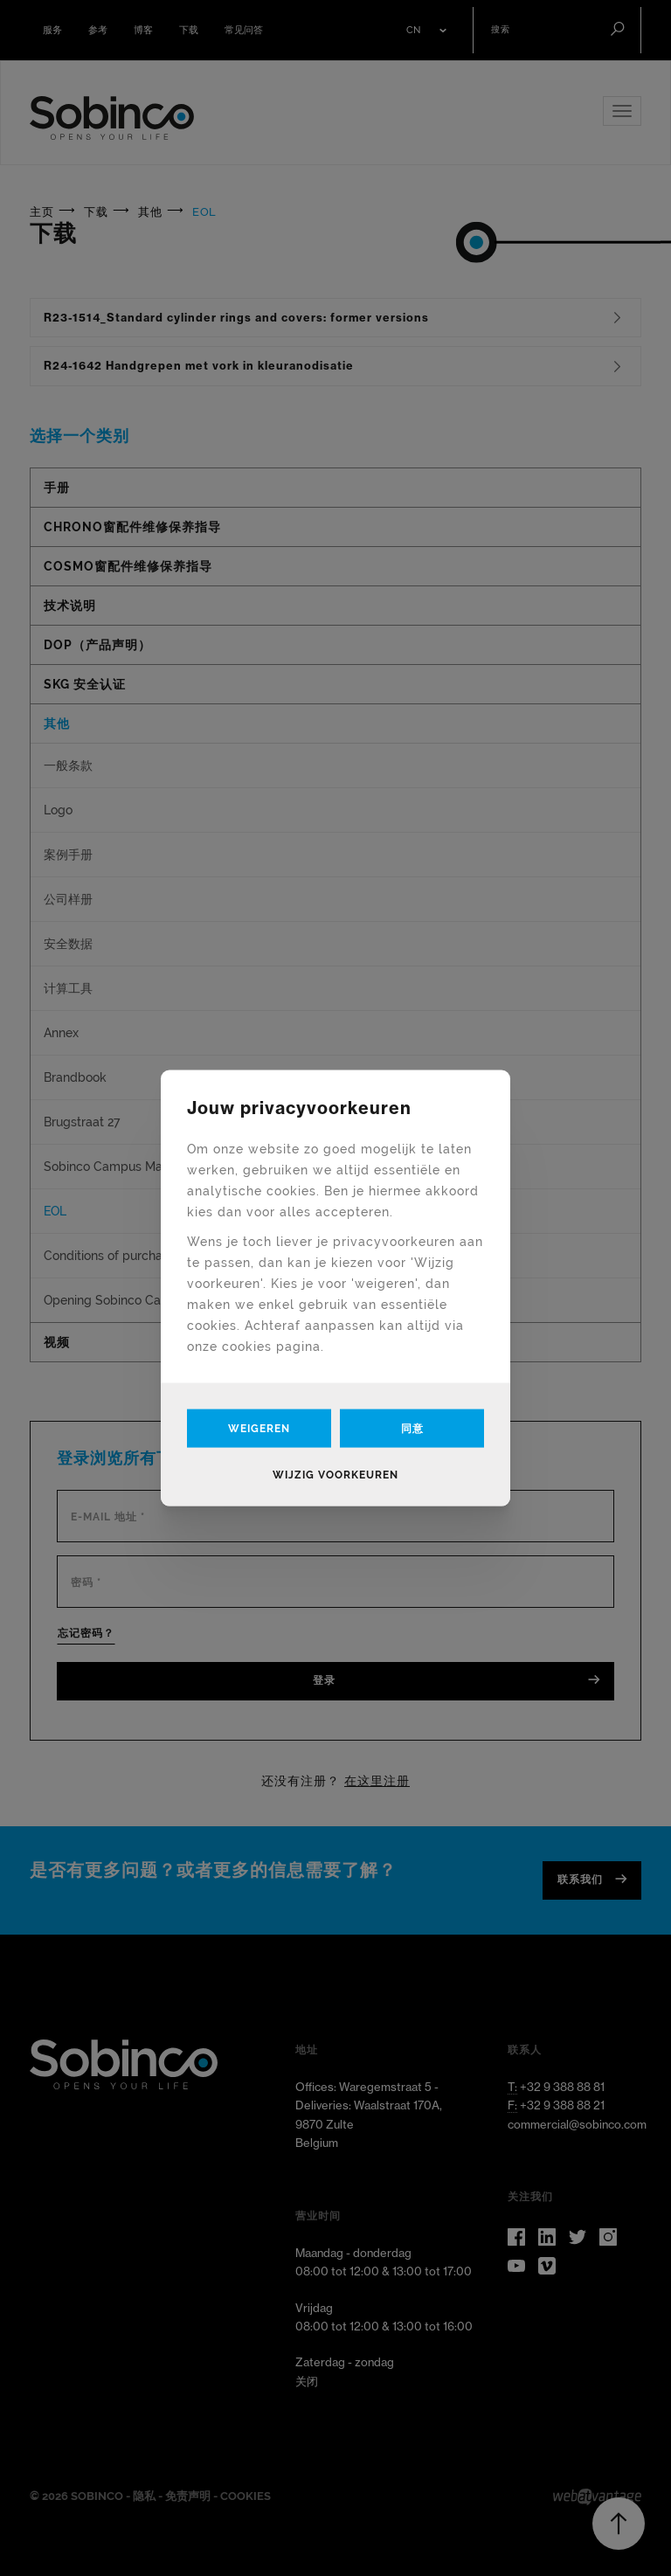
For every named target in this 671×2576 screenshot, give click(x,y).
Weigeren (259, 1428)
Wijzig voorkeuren (335, 1474)
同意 (412, 1428)
